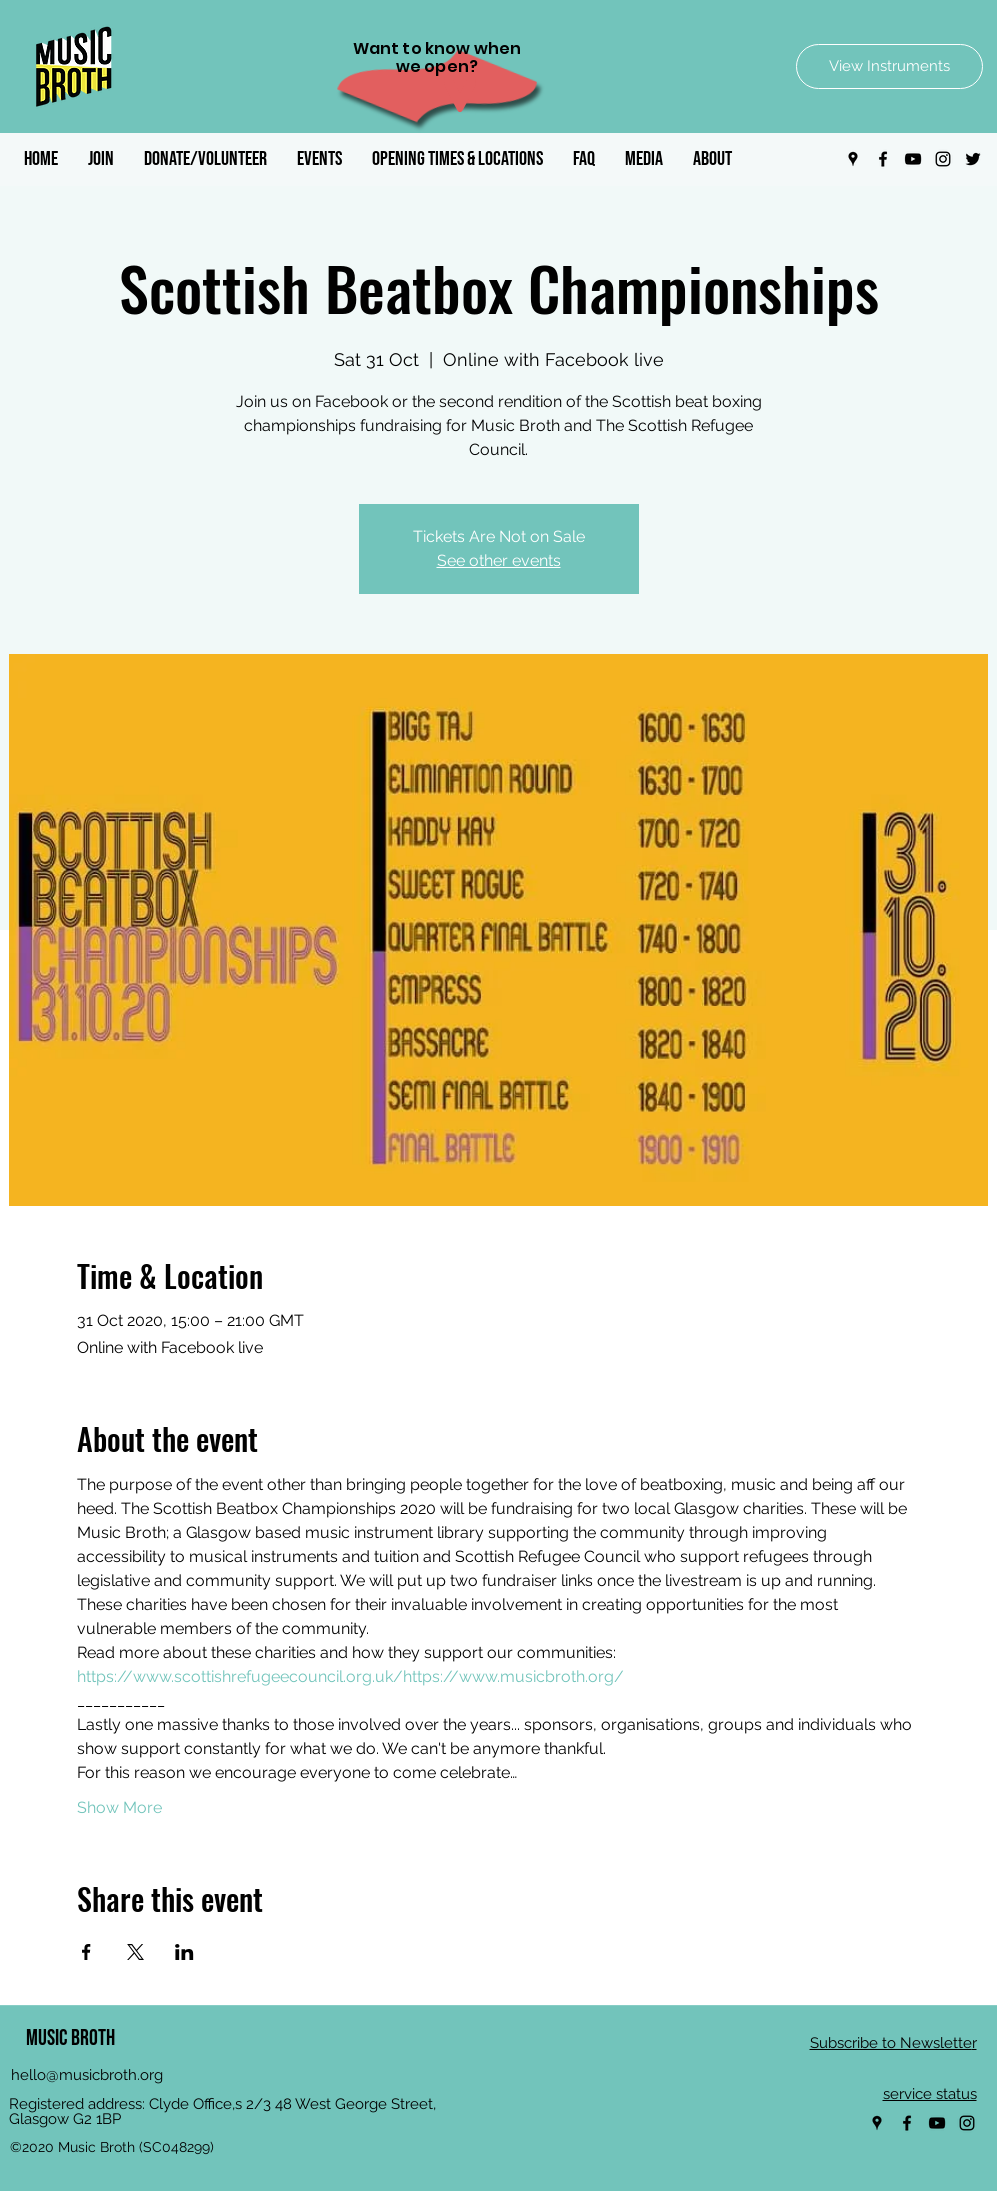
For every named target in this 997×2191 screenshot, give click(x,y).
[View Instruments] (889, 66)
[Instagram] (943, 159)
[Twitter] (973, 159)
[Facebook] (883, 159)
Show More (119, 1807)
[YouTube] (913, 159)
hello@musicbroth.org (87, 2075)
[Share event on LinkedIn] (184, 1952)
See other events (499, 560)
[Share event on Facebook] (86, 1952)
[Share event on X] (135, 1952)
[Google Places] (853, 159)
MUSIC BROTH (70, 2038)
